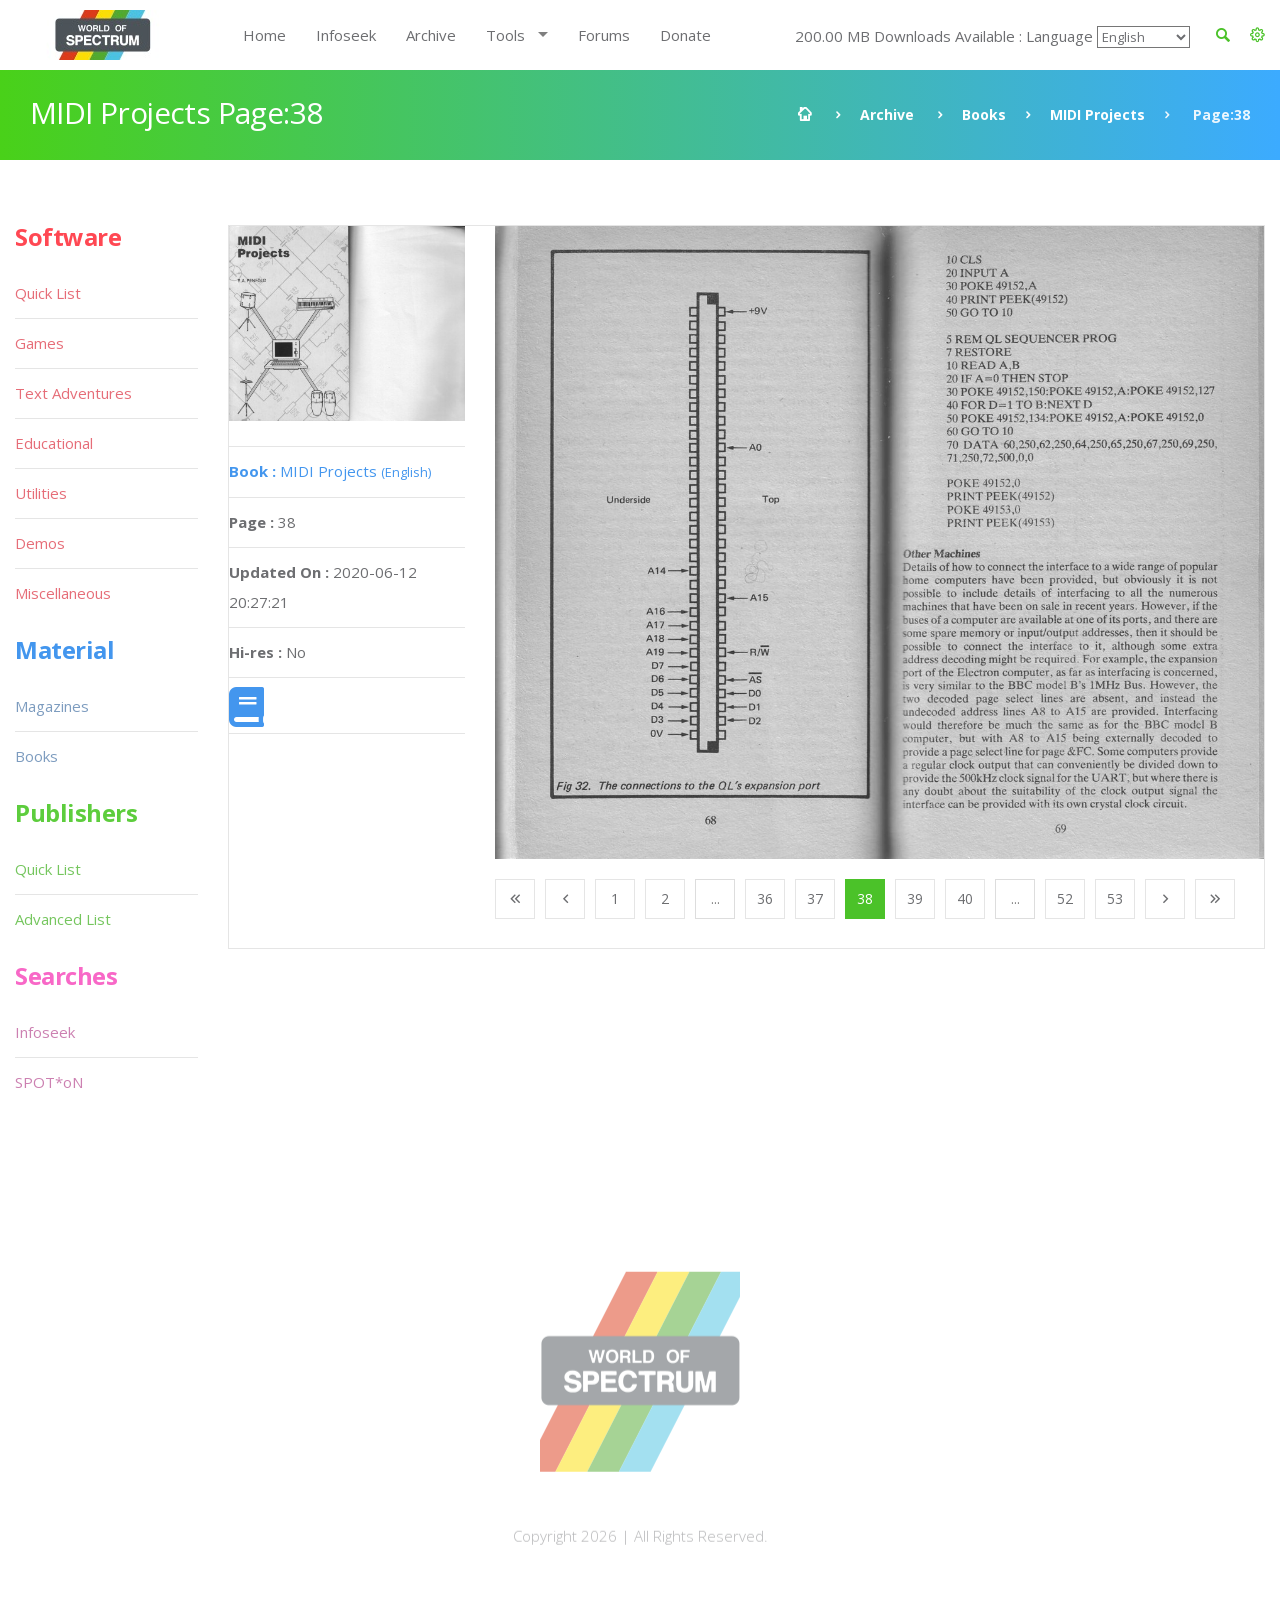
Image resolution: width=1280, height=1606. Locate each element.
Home (264, 35)
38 (865, 898)
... (715, 898)
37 (815, 898)
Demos (40, 543)
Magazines (52, 706)
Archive (431, 35)
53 (1115, 898)
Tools (505, 35)
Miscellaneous (63, 593)
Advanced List (63, 919)
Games (39, 343)
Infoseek (346, 35)
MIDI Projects (1097, 114)
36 (765, 898)
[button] (1257, 35)
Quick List (48, 293)
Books (984, 114)
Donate (685, 35)
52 (1065, 898)
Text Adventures (73, 393)
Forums (604, 35)
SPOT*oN (49, 1082)
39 (915, 898)
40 (965, 898)
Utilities (41, 493)
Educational (54, 443)
